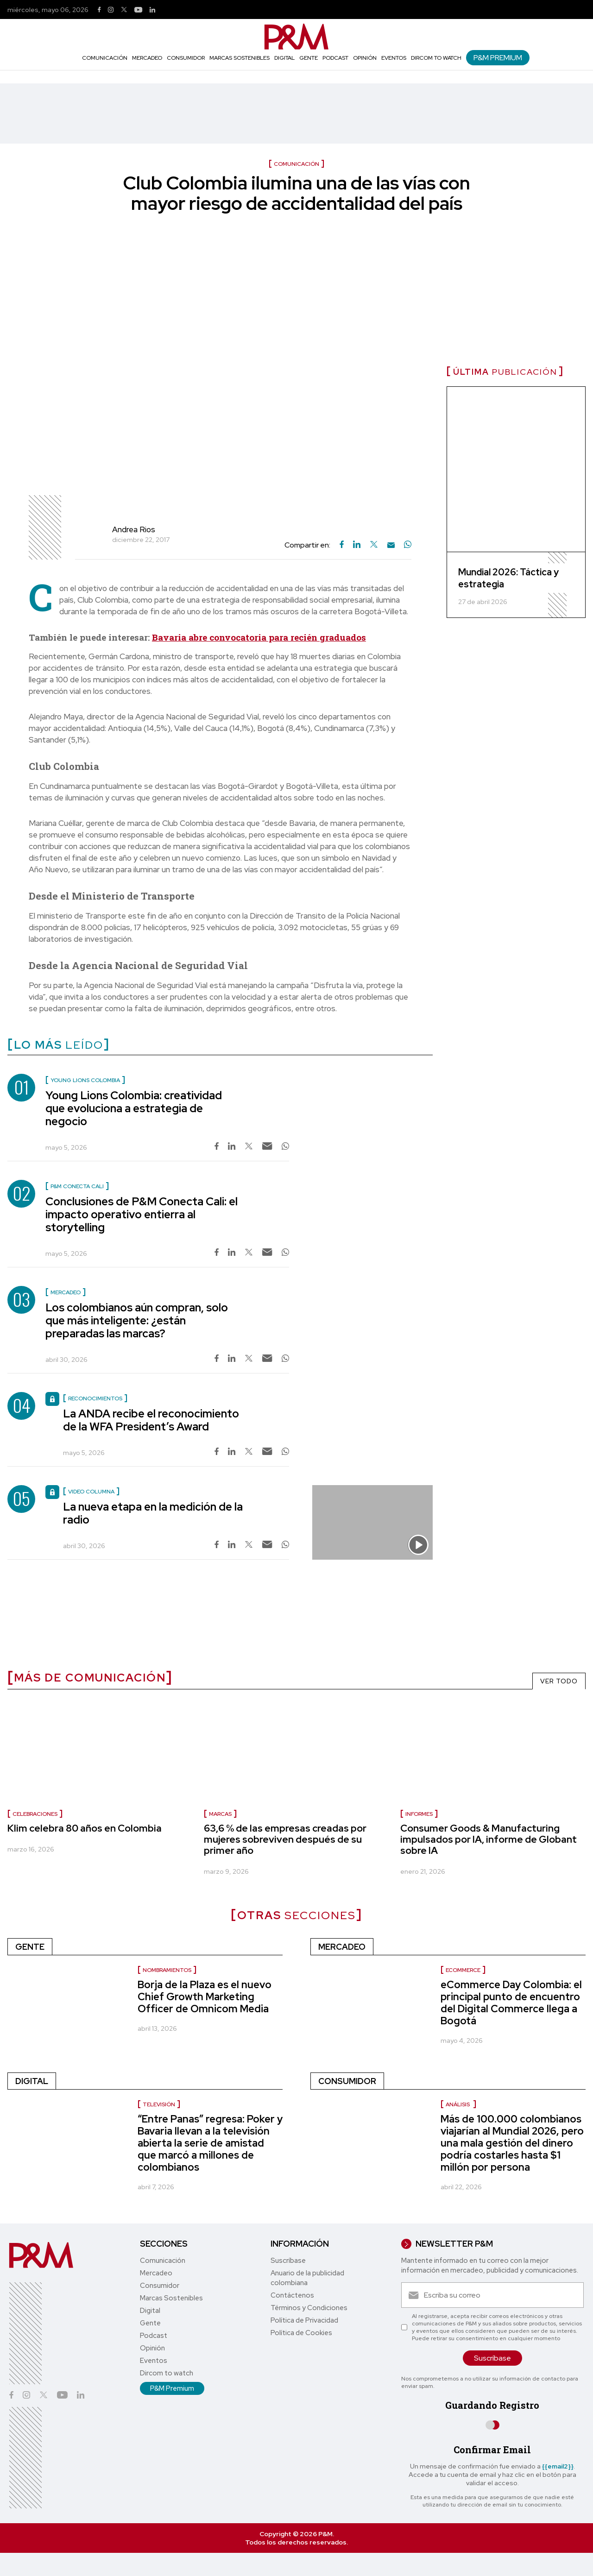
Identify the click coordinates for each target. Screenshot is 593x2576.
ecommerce (463, 1970)
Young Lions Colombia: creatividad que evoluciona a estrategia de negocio (133, 1108)
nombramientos (167, 1970)
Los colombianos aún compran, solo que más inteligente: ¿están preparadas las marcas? (136, 1320)
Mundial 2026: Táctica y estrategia (508, 578)
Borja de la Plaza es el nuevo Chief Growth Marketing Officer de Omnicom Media (204, 1996)
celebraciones (35, 1814)
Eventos (393, 58)
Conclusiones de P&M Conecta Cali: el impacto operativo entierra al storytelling (141, 1214)
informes (419, 1814)
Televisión (159, 2104)
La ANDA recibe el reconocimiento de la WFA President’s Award (151, 1420)
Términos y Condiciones (309, 2307)
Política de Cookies (301, 2332)
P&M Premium (497, 58)
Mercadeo (147, 58)
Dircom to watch (436, 58)
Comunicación (104, 58)
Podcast (335, 58)
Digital (284, 58)
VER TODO (559, 1681)
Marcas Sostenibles (239, 58)
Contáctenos (292, 2295)
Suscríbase (288, 2260)
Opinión (365, 58)
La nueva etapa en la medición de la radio (153, 1513)
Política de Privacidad (304, 2320)
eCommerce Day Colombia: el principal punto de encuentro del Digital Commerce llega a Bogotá (511, 2003)
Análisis (458, 2104)
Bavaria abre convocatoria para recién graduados (259, 637)
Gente (308, 58)
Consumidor (186, 58)
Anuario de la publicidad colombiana (307, 2277)
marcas (220, 1814)
